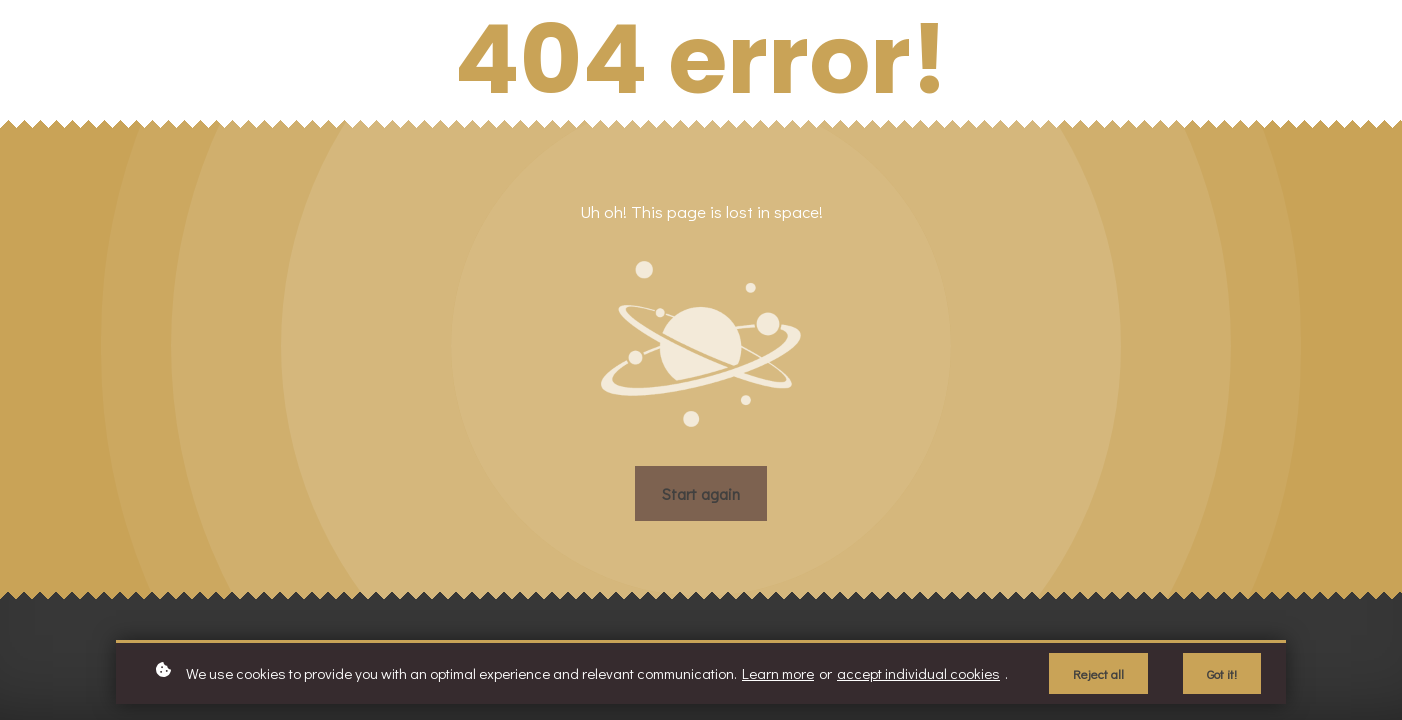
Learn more (778, 673)
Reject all (1098, 673)
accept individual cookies (918, 673)
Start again (701, 493)
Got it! (1222, 673)
